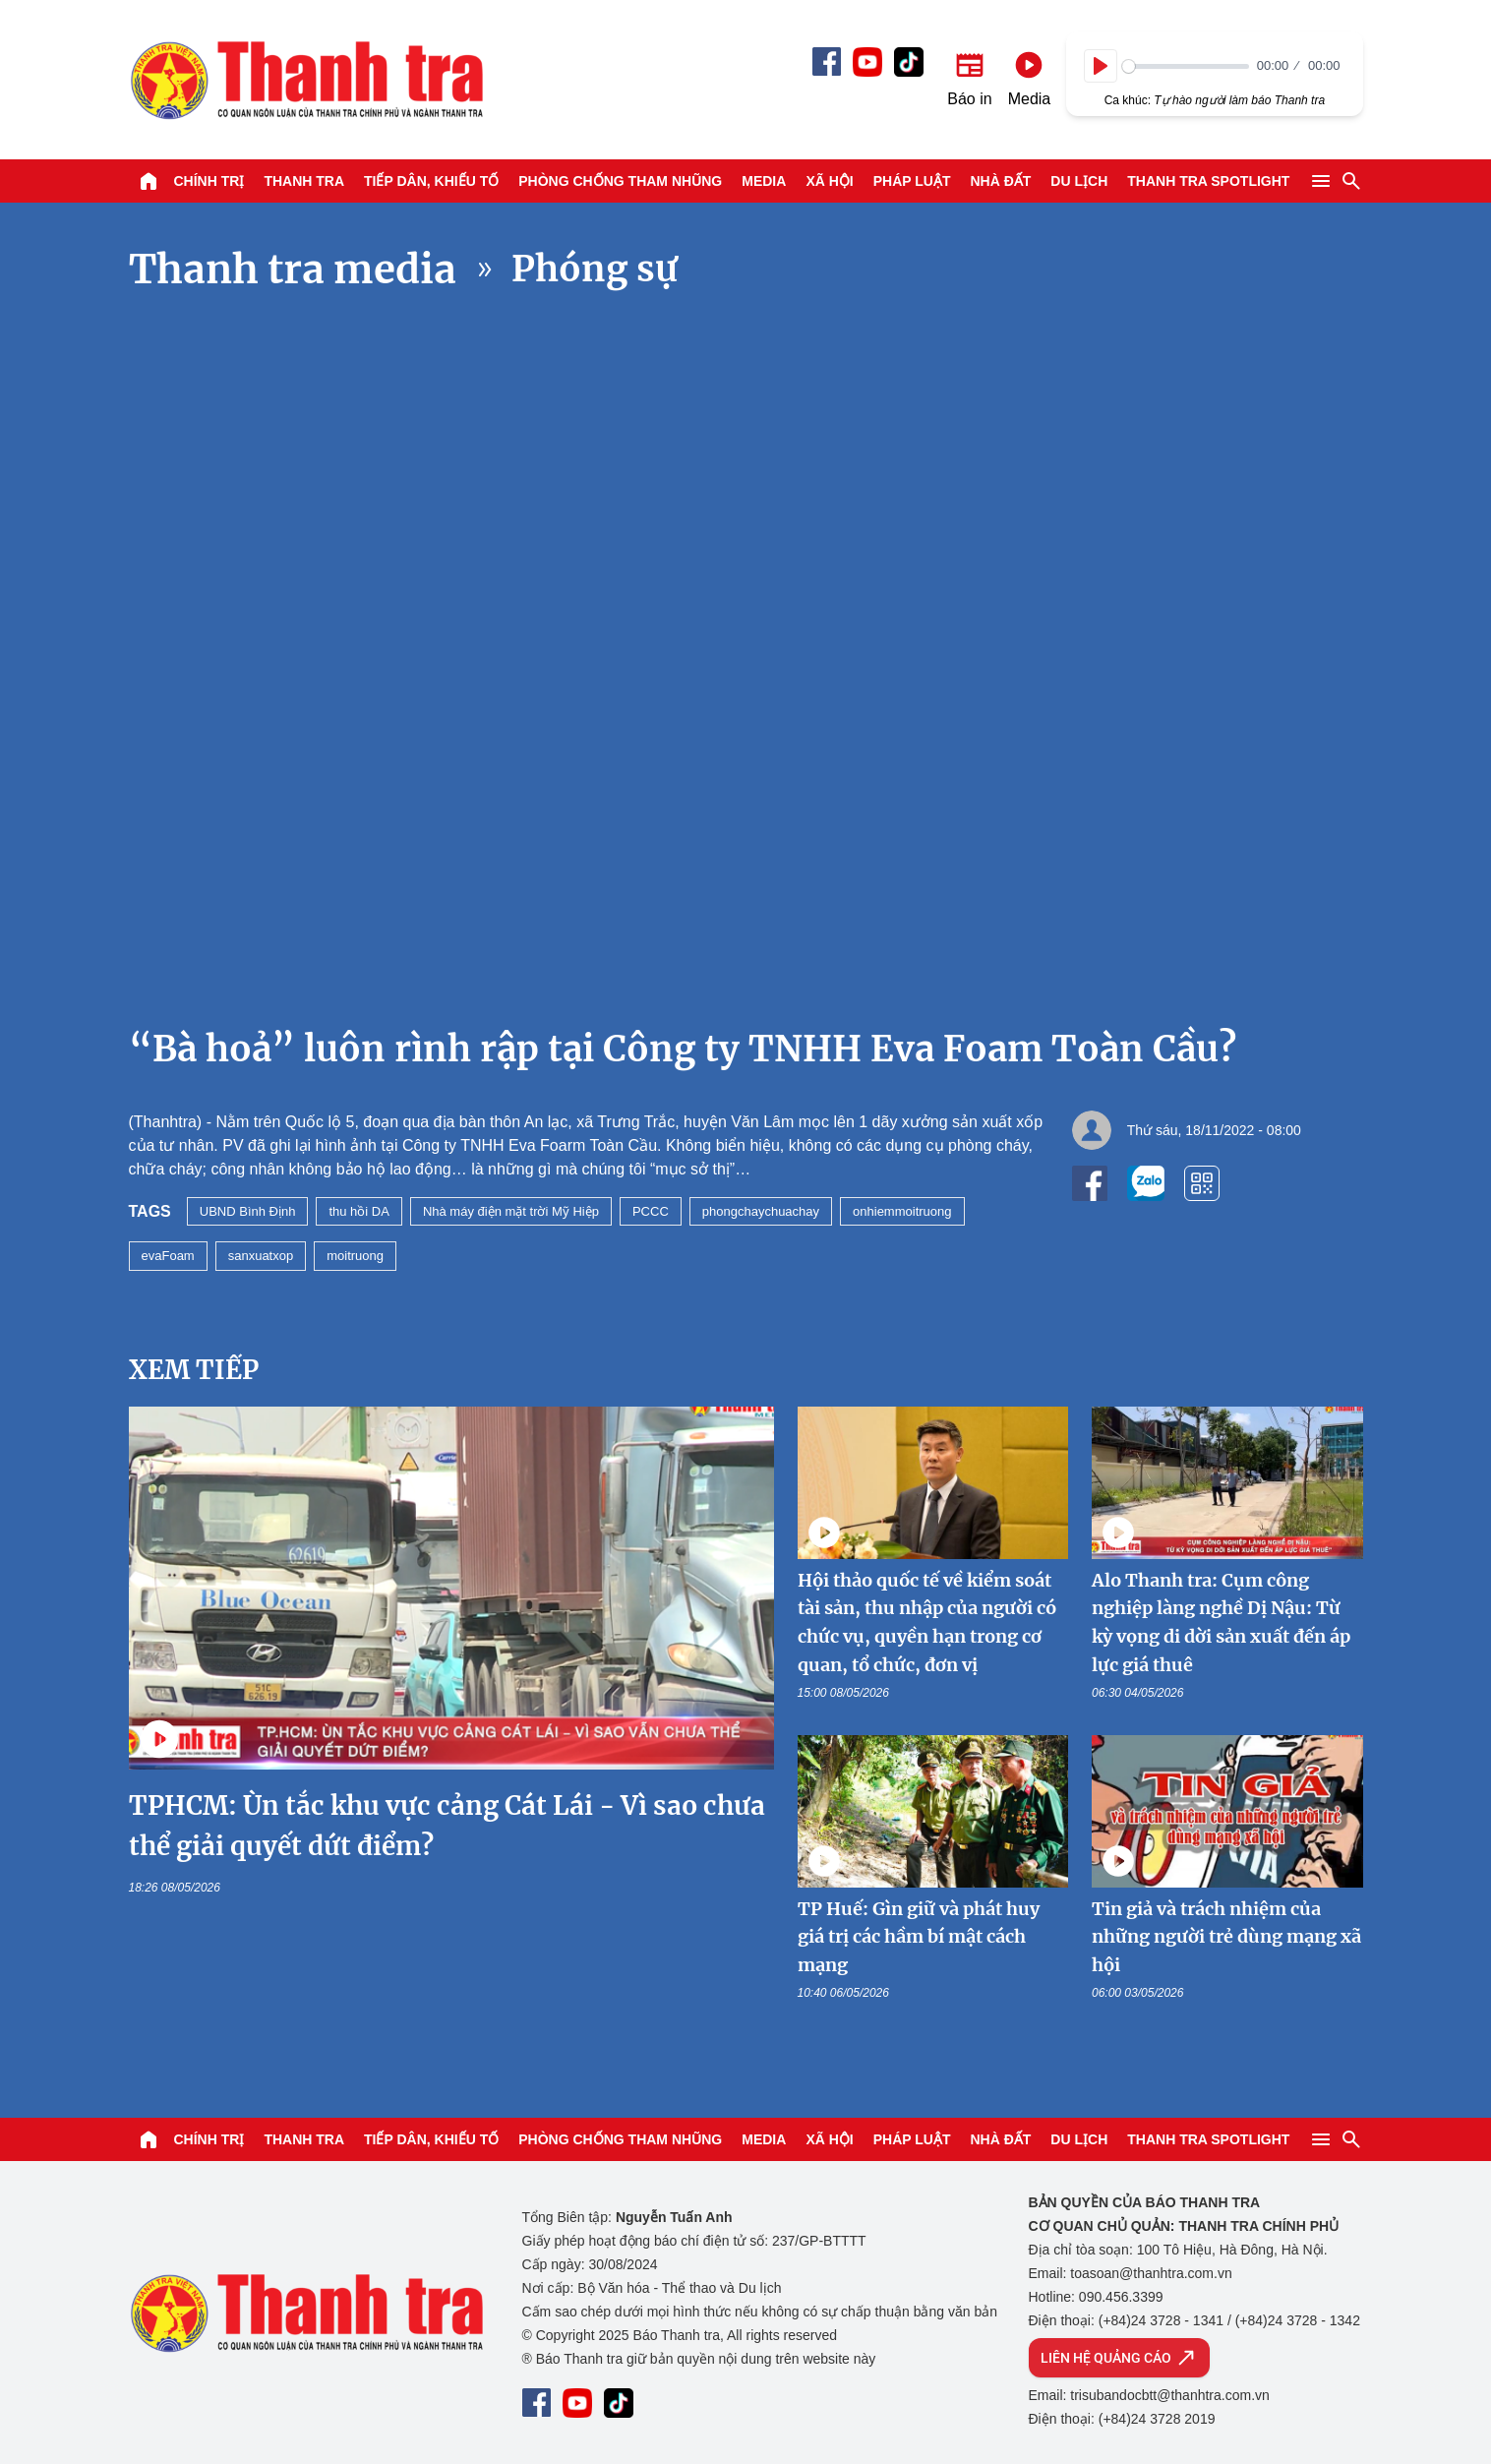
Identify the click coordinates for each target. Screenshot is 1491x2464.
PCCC (650, 1211)
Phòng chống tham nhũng (620, 181)
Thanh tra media (292, 269)
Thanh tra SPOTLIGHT (1208, 181)
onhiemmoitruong (902, 1211)
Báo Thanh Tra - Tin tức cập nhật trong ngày (306, 79)
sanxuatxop (261, 1255)
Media (764, 181)
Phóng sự (594, 269)
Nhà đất (1000, 181)
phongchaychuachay (760, 1211)
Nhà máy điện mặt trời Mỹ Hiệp (511, 1211)
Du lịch (1078, 181)
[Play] (1100, 66)
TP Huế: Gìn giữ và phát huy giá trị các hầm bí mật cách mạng (919, 1937)
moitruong (355, 1255)
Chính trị (209, 181)
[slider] (1185, 66)
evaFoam (168, 1255)
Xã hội (829, 181)
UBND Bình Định (248, 1211)
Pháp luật (912, 181)
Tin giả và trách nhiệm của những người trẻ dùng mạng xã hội (1226, 1937)
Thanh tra (304, 181)
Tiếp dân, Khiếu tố (431, 181)
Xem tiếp (194, 1369)
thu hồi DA (358, 1211)
